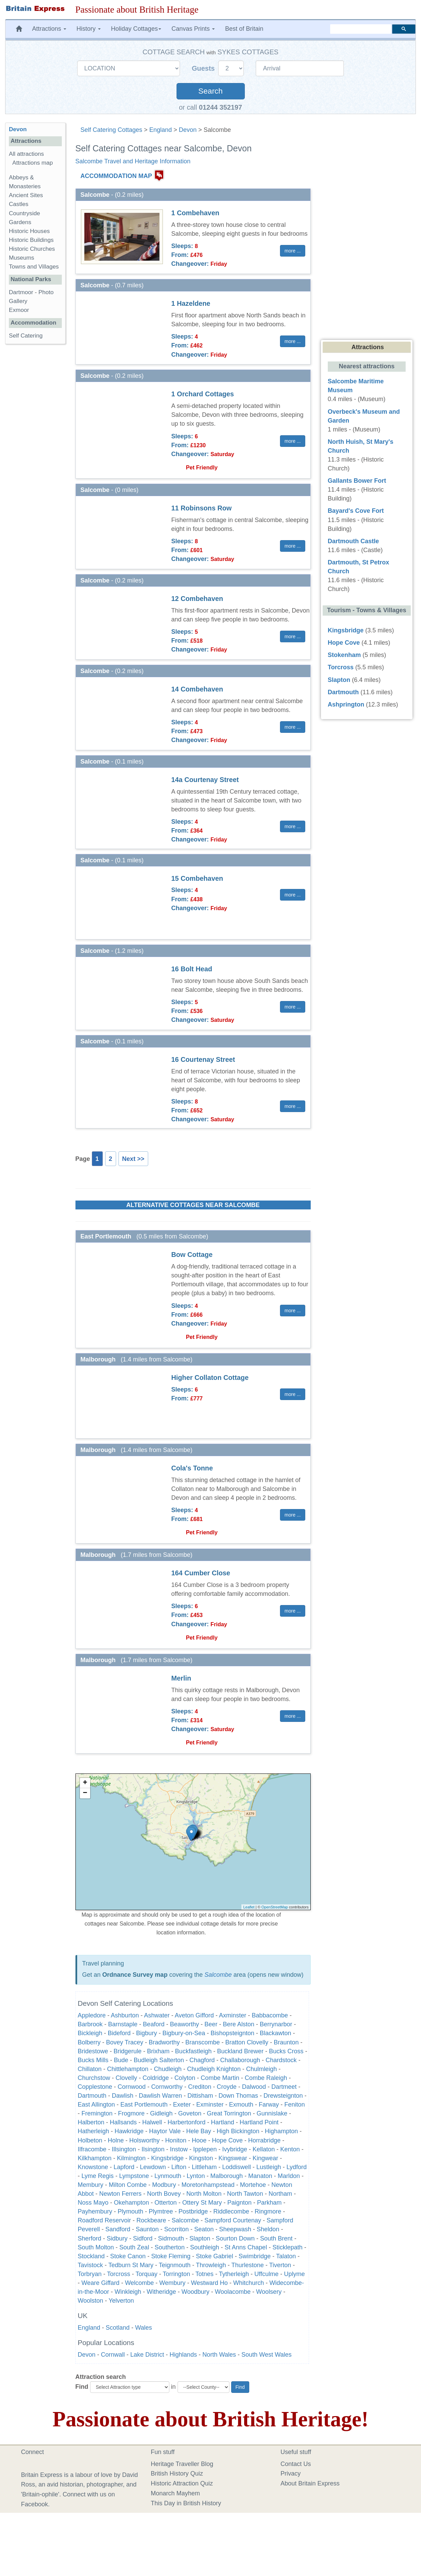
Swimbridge (255, 2256)
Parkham (269, 2202)
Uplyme (294, 2274)
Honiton (175, 2140)
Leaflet (248, 1907)
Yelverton (121, 2300)
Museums (21, 258)
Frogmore (131, 2113)
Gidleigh (161, 2113)
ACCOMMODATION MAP (116, 176)
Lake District (147, 2354)
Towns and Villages (34, 266)
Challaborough (240, 2060)
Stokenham (344, 655)
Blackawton (275, 2033)
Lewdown (153, 2167)
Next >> (133, 1158)
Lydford (296, 2167)
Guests (204, 68)
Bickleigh (90, 2033)
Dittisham (200, 2095)
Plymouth (130, 2211)
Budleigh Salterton (159, 2060)
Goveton (189, 2113)
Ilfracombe (92, 2149)
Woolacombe (233, 2291)
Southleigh (204, 2247)
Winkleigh (128, 2291)
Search (210, 91)
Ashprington (346, 704)
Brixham (158, 2051)
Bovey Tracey (124, 2042)
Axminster (232, 2015)
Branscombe (202, 2042)
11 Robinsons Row (201, 508)
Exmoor (19, 310)
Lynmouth (167, 2176)
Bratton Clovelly (246, 2042)
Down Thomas (238, 2095)
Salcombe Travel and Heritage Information (133, 161)
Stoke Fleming (171, 2256)
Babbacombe (270, 2015)
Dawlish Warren (160, 2095)
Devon (188, 129)
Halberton (91, 2122)
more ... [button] (292, 251)
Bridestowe (93, 2051)
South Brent (276, 2238)
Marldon (289, 2176)
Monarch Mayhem (175, 2493)
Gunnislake (271, 2113)
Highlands (183, 2354)
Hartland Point (259, 2122)
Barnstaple (123, 2024)
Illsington (124, 2149)
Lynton (196, 2176)
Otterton (166, 2202)
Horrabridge (264, 2140)
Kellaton (264, 2149)
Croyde (227, 2086)
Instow (179, 2149)
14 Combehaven (197, 689)
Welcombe (139, 2282)
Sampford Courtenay (233, 2220)
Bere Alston (238, 2024)
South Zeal (134, 2247)
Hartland (222, 2122)
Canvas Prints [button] (193, 28)
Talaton (286, 2256)
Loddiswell (236, 2167)
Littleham (204, 2167)
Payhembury (95, 2211)
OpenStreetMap (275, 1907)
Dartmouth (92, 2095)
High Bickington (237, 2131)
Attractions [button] (49, 28)
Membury (90, 2184)
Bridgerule (128, 2051)
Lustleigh (268, 2167)
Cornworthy (167, 2086)
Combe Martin (220, 2077)
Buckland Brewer (240, 2051)
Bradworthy (164, 2042)
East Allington (96, 2104)
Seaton (204, 2229)
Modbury (164, 2184)
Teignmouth (175, 2265)
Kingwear (265, 2158)
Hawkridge (129, 2131)
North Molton (204, 2193)
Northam (280, 2193)
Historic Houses (29, 231)
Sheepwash (235, 2229)
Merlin (181, 1678)
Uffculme (266, 2274)
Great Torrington (229, 2113)
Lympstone (134, 2176)
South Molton (96, 2247)
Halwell (152, 2122)
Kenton (290, 2149)
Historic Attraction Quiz (182, 2483)
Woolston (90, 2300)
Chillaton (90, 2069)
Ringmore (268, 2211)
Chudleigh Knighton (214, 2069)
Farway (269, 2104)
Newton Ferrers (120, 2193)
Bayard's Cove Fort (356, 510)
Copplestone (95, 2086)
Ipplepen (205, 2149)
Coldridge (156, 2077)
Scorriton (176, 2229)
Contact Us (296, 2464)
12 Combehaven (197, 598)
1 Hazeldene (190, 303)
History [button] (88, 28)
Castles (18, 204)
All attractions (26, 154)
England (160, 129)
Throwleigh (211, 2265)
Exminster (210, 2104)
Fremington (97, 2113)
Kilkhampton (95, 2158)
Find (81, 2386)
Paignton (239, 2202)
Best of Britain (244, 28)
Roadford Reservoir (104, 2220)
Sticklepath (287, 2247)
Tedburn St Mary (130, 2265)
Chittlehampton (128, 2069)
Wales (143, 2327)
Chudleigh (168, 2069)
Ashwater (157, 2015)
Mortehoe (253, 2184)
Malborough (226, 2176)
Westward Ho (209, 2282)
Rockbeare (151, 2220)
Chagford (202, 2060)
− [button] (85, 1793)
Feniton (294, 2104)
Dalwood (254, 2086)
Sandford (118, 2229)
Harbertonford (187, 2122)
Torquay (147, 2274)
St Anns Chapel (246, 2247)
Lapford (124, 2167)
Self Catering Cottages (111, 129)
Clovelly (126, 2077)
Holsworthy (144, 2140)
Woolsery (269, 2291)
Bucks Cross (286, 2051)
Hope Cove (227, 2140)
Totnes (204, 2274)
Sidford (143, 2238)
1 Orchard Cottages (202, 394)
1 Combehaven (195, 213)
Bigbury (146, 2033)
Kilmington (131, 2158)
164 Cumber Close (200, 1573)
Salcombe (218, 1974)
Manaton (260, 2176)
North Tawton (245, 2193)
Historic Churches (32, 249)
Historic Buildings (31, 240)
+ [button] (85, 1783)
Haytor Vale (165, 2131)
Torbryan (90, 2274)
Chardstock (281, 2060)
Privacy (291, 2473)
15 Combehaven (197, 878)
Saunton (147, 2229)
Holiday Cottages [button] (136, 28)
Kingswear (233, 2158)
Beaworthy (184, 2024)
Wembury (172, 2282)
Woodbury (196, 2291)
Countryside (24, 213)
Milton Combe (128, 2184)
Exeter (182, 2104)
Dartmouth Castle (353, 541)
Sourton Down (235, 2238)
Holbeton (90, 2140)
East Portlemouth (144, 2104)
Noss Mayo (93, 2202)
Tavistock (91, 2265)
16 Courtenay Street (203, 1059)
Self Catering (26, 335)
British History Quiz (177, 2473)
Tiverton (280, 2265)
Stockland (91, 2256)
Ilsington (153, 2149)
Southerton (170, 2247)
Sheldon (268, 2229)
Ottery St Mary (202, 2202)
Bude (121, 2060)
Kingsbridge (167, 2158)
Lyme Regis (98, 2176)
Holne (116, 2140)
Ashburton (125, 2015)
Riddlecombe (231, 2211)
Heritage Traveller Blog (182, 2464)
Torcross (118, 2274)
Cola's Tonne (192, 1468)
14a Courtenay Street (205, 779)
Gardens (20, 222)
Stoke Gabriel (214, 2256)
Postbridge (193, 2211)
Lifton (178, 2167)
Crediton (199, 2086)
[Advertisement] (35, 454)
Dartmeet (284, 2086)
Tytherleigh (234, 2274)
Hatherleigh (93, 2131)
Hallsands (123, 2122)
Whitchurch (248, 2282)
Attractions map (32, 163)
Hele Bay (198, 2131)
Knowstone (93, 2167)
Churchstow (94, 2077)
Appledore (92, 2015)
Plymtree (161, 2211)
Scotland (118, 2327)
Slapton (200, 2238)
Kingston (201, 2158)
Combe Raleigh (266, 2077)
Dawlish (123, 2095)
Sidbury (117, 2238)
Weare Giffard (101, 2282)
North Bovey (164, 2193)
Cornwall (113, 2354)
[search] (360, 29)
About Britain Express (310, 2483)
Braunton (286, 2042)
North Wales (219, 2354)
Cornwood (132, 2086)
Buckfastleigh (193, 2051)
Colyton (184, 2077)
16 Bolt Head (191, 969)
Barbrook (90, 2024)
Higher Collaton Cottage (210, 1377)
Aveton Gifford (194, 2015)
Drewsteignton (283, 2095)
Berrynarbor (276, 2024)
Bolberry (89, 2042)
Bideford (119, 2033)
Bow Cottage (192, 1254)
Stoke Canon (128, 2256)
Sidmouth (171, 2238)
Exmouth (241, 2104)
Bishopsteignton (232, 2033)
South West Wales (266, 2354)
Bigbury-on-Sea (184, 2033)
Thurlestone (247, 2265)
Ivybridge (234, 2149)
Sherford (89, 2238)
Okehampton (131, 2202)
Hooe (199, 2140)
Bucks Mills (93, 2060)
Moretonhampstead (208, 2184)
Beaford (154, 2024)
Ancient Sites (26, 195)
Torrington (176, 2274)
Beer (211, 2024)
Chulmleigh (261, 2069)
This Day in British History (186, 2503)
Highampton (281, 2131)
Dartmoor (21, 292)
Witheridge (161, 2291)
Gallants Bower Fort (357, 480)
